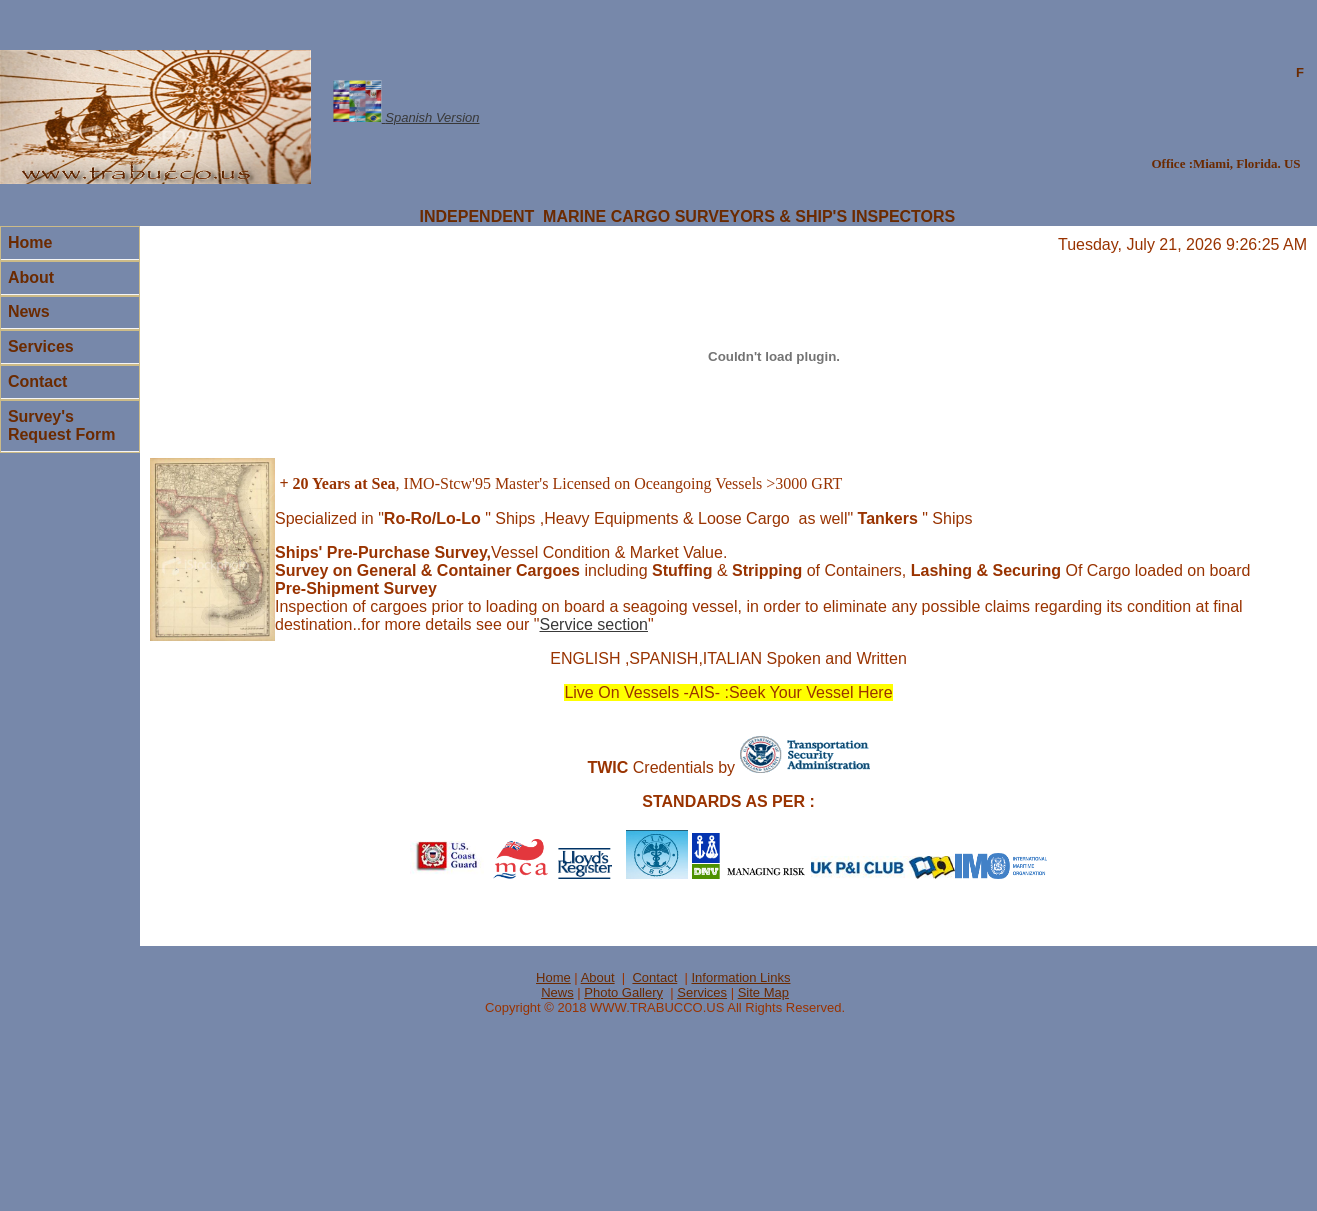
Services (41, 346)
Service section (593, 624)
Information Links (740, 977)
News (29, 311)
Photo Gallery (623, 992)
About (31, 277)
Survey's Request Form (62, 425)
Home (30, 242)
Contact (38, 381)
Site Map (763, 992)
